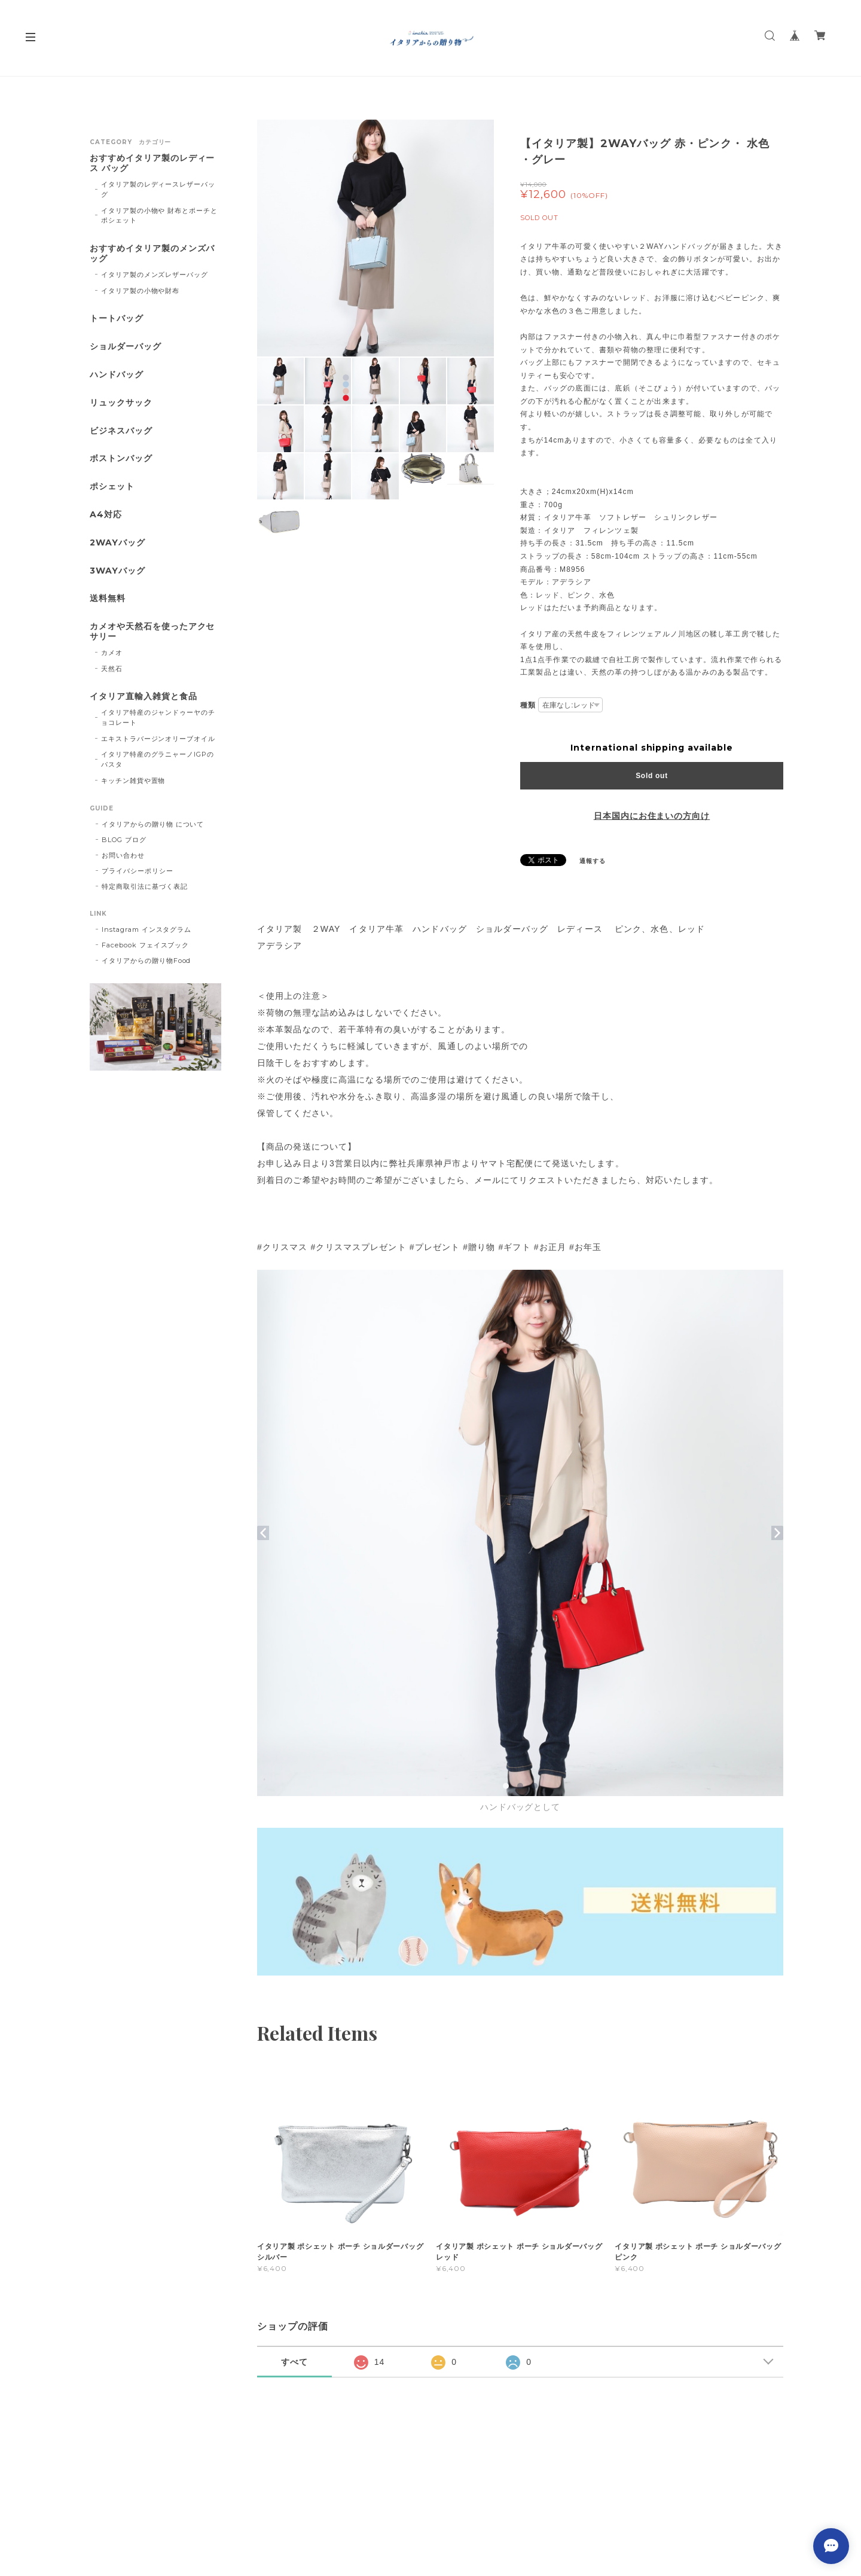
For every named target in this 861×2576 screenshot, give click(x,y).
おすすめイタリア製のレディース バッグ (152, 163)
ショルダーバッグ (125, 347)
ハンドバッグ (117, 375)
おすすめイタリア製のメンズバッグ (152, 253)
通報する (592, 861)
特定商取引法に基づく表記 (145, 886)
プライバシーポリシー (137, 871)
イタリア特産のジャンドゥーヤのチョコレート (158, 717)
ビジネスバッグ (121, 431)
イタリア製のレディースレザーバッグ (158, 189)
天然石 (112, 668)
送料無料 (108, 598)
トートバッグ (117, 318)
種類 (528, 705)
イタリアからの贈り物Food (146, 960)
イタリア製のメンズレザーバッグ (154, 274)
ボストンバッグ (121, 458)
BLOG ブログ (124, 840)
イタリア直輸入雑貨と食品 (143, 696)
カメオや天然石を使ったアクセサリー (152, 631)
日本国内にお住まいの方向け (652, 816)
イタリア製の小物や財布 (140, 290)
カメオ (112, 652)
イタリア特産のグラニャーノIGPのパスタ (157, 759)
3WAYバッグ (117, 571)
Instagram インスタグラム (146, 929)
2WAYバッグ (117, 543)
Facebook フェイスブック (145, 945)
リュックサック (121, 403)
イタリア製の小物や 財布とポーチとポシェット (159, 215)
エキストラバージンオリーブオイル (158, 738)
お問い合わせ (123, 855)
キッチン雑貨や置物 (133, 780)
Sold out (652, 776)
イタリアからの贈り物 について (153, 824)
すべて (294, 2362)
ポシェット (112, 486)
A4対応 (106, 515)
